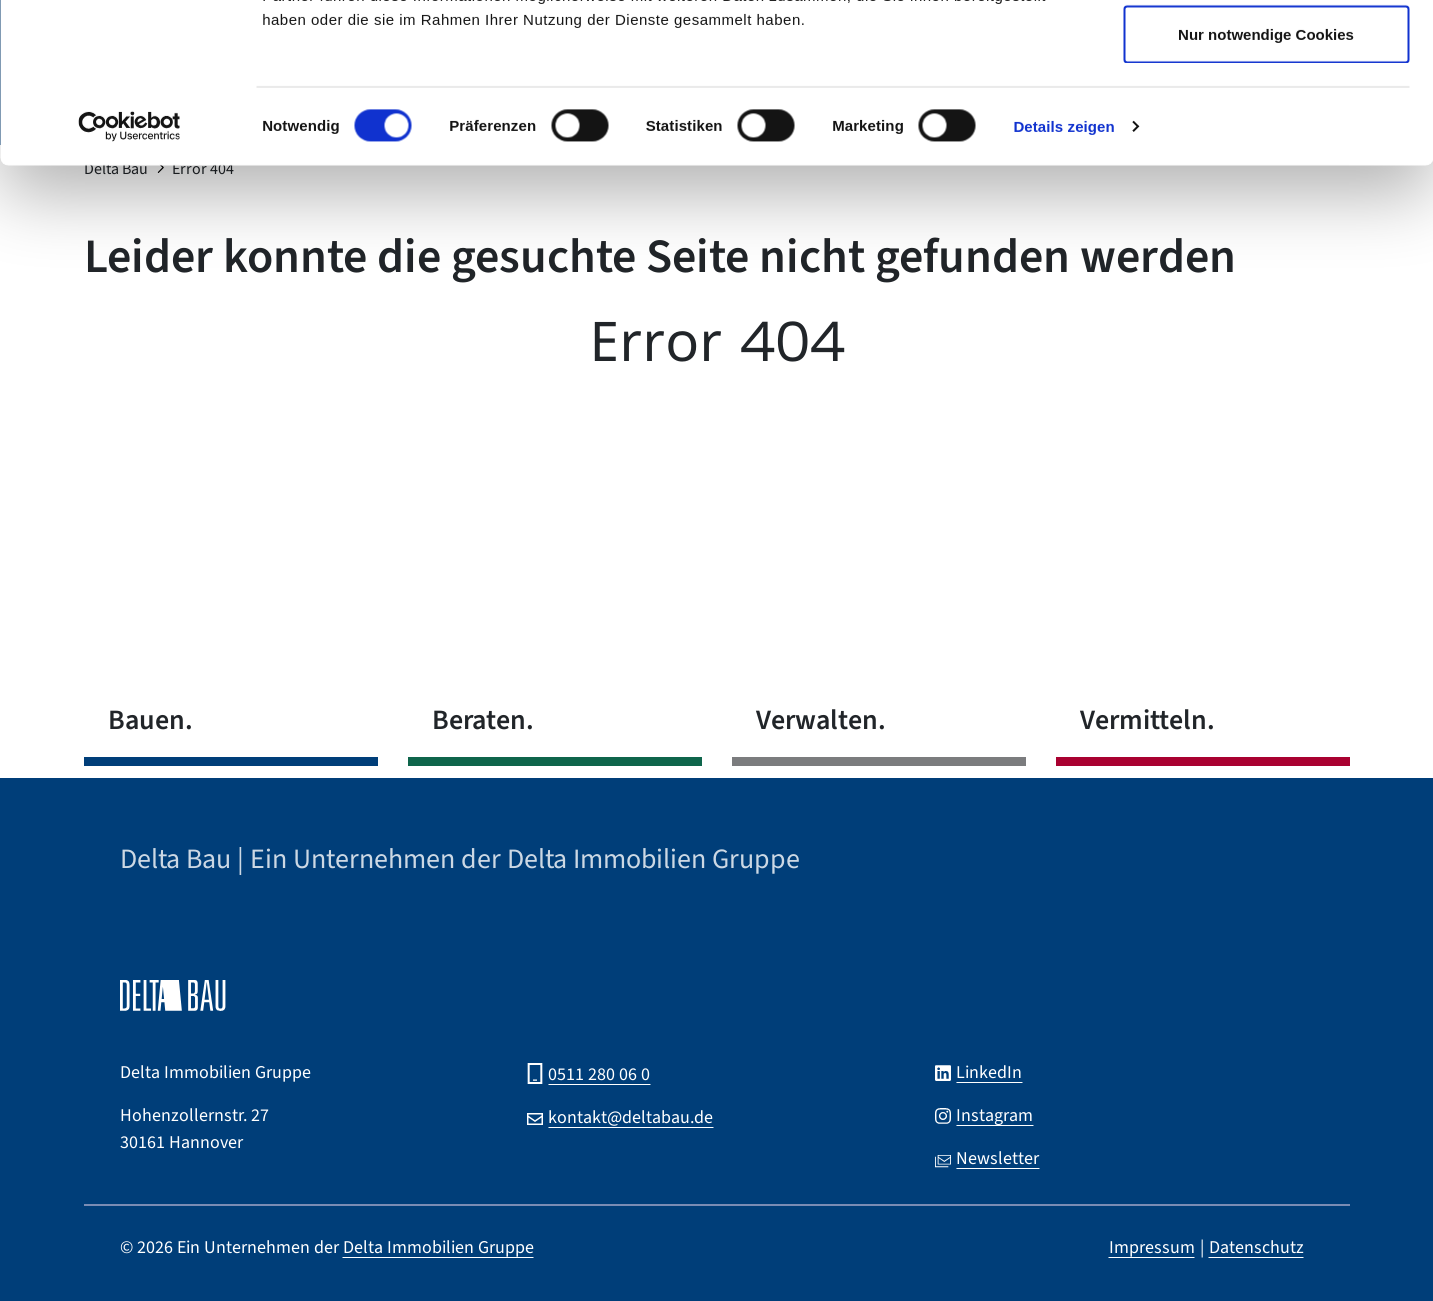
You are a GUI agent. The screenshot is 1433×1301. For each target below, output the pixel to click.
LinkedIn (989, 1072)
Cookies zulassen (1266, 52)
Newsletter (997, 1158)
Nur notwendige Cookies (1266, 183)
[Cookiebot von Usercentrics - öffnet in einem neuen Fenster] (129, 276)
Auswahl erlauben (1266, 118)
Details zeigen (1063, 275)
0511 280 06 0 (599, 1074)
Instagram (994, 1115)
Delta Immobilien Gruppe (438, 1247)
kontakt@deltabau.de (630, 1117)
